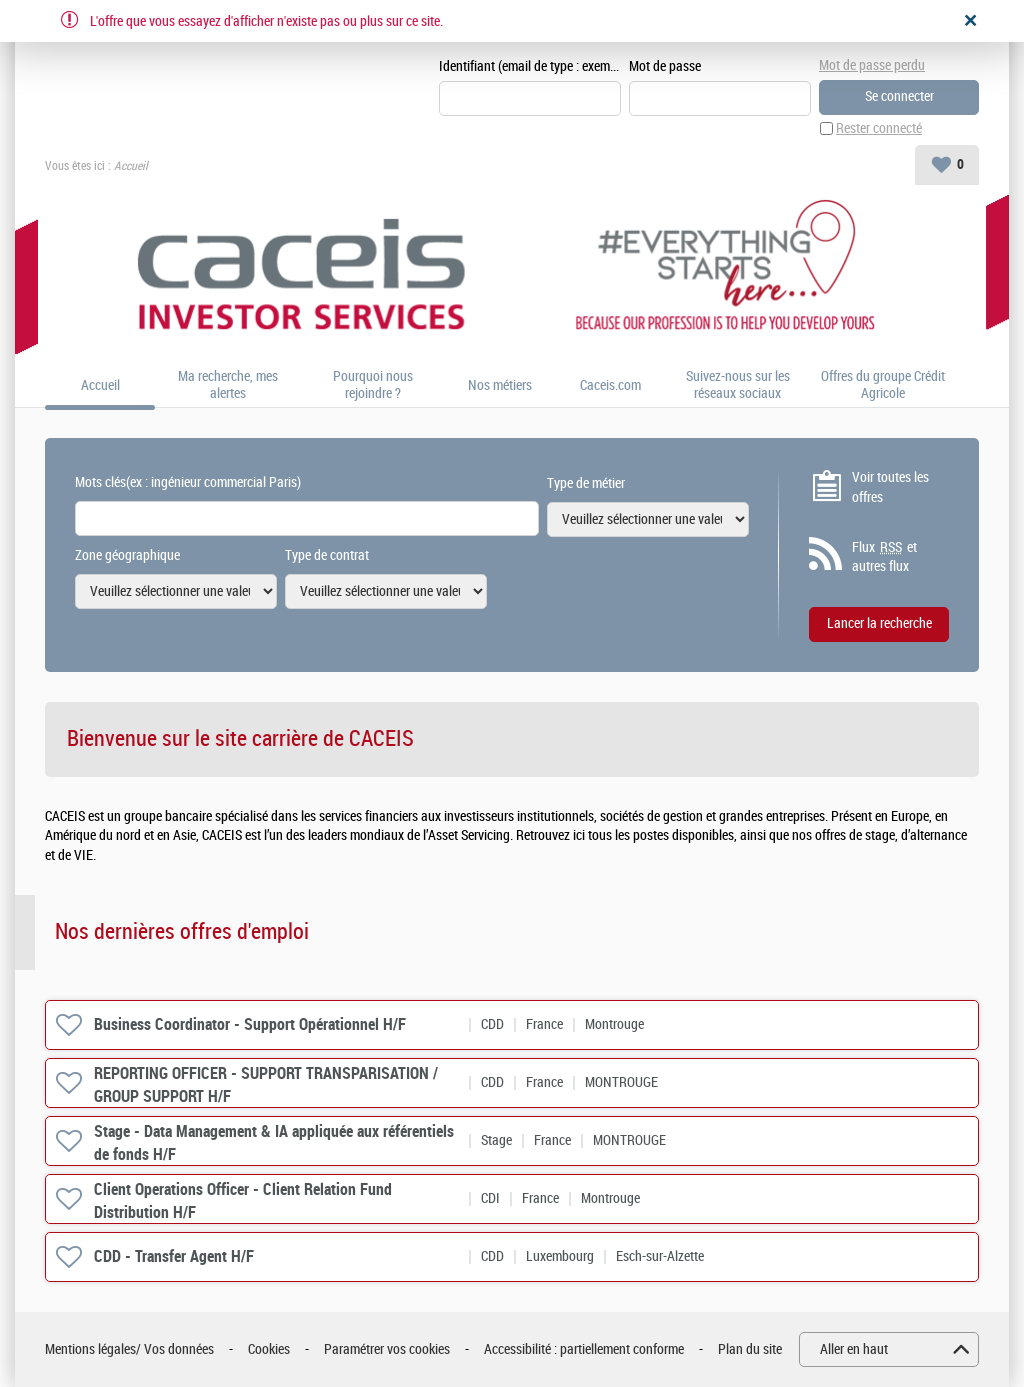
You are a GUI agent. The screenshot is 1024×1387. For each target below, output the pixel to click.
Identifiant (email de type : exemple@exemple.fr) (530, 66)
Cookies (269, 1349)
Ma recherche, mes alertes (228, 385)
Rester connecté (879, 128)
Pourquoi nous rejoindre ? (373, 385)
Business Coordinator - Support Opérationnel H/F (250, 1024)
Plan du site (750, 1349)
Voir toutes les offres (890, 487)
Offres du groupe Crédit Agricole (883, 385)
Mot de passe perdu (872, 65)
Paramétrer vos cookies (387, 1349)
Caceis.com (610, 386)
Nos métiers (500, 386)
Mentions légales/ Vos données (129, 1349)
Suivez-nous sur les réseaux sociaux (738, 385)
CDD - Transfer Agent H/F (174, 1256)
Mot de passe (665, 66)
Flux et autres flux (884, 557)
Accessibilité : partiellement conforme (584, 1349)
